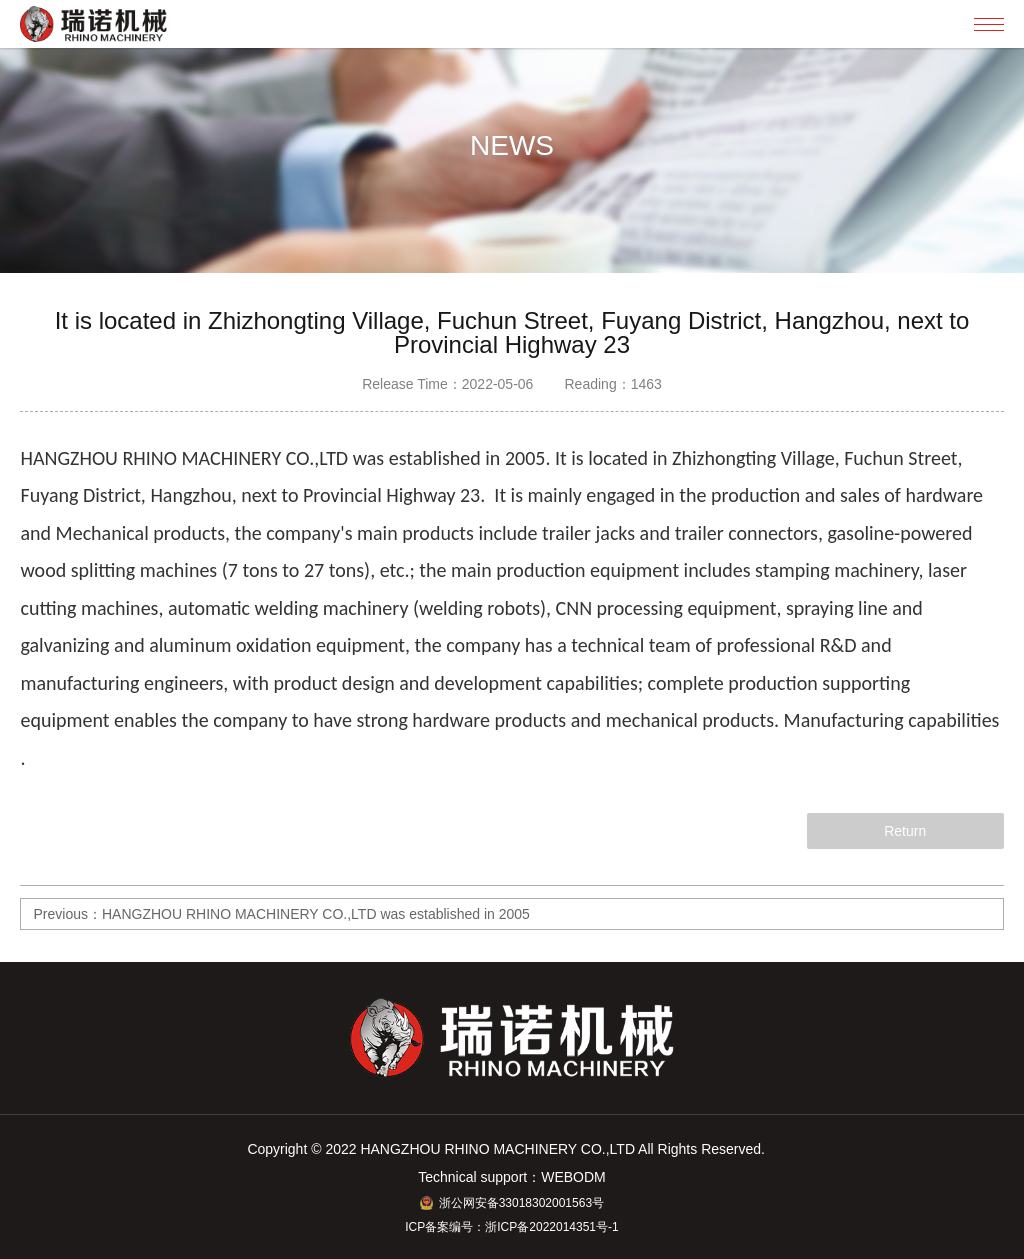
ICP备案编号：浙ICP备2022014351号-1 (511, 1227)
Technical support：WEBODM (512, 1177)
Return (905, 831)
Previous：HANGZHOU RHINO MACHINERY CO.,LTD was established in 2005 (281, 914)
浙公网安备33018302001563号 (512, 1203)
